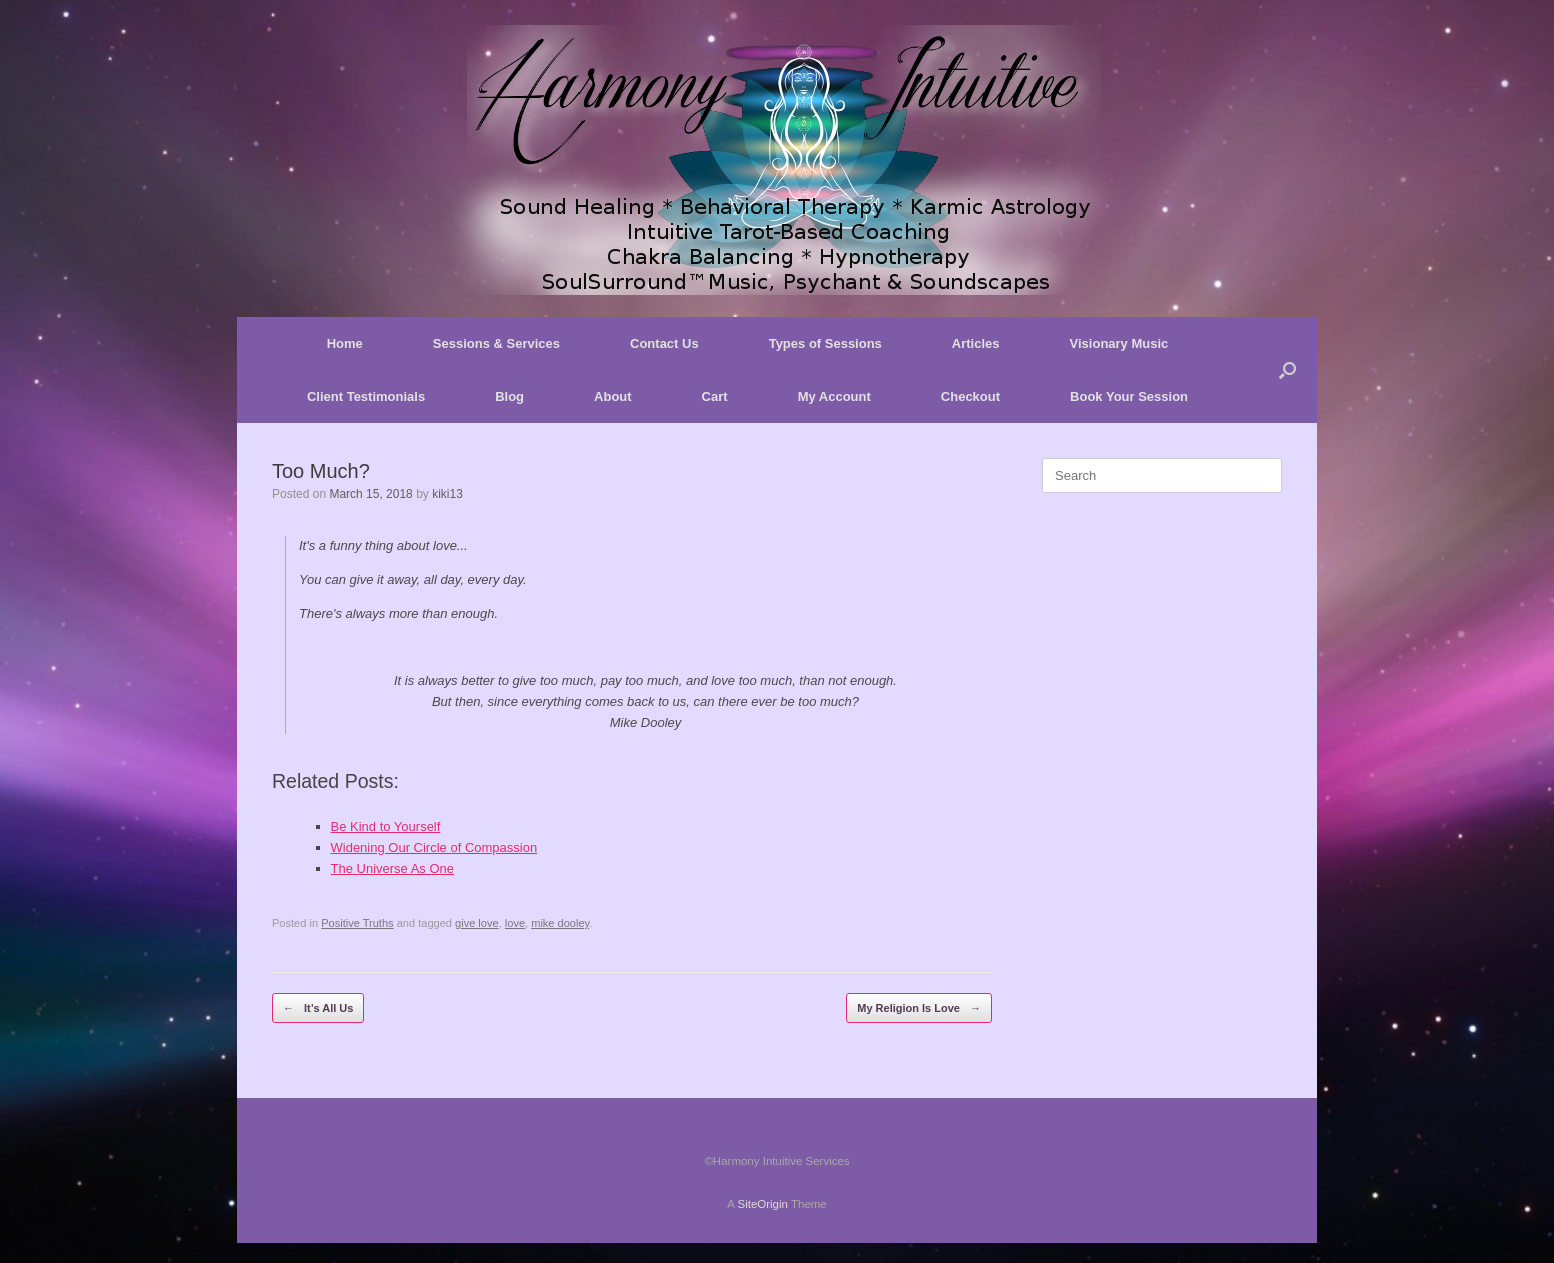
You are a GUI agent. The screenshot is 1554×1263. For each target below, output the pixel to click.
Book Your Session (1129, 396)
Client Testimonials (366, 396)
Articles (976, 343)
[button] (1287, 370)
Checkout (970, 396)
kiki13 (447, 494)
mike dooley (560, 923)
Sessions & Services (496, 343)
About (613, 396)
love (515, 923)
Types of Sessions (825, 343)
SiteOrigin (762, 1204)
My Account (834, 396)
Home (345, 343)
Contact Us (664, 343)
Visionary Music (1119, 343)
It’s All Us (318, 1008)
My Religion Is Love (919, 1008)
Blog (509, 396)
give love (477, 923)
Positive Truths (357, 923)
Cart (715, 396)
